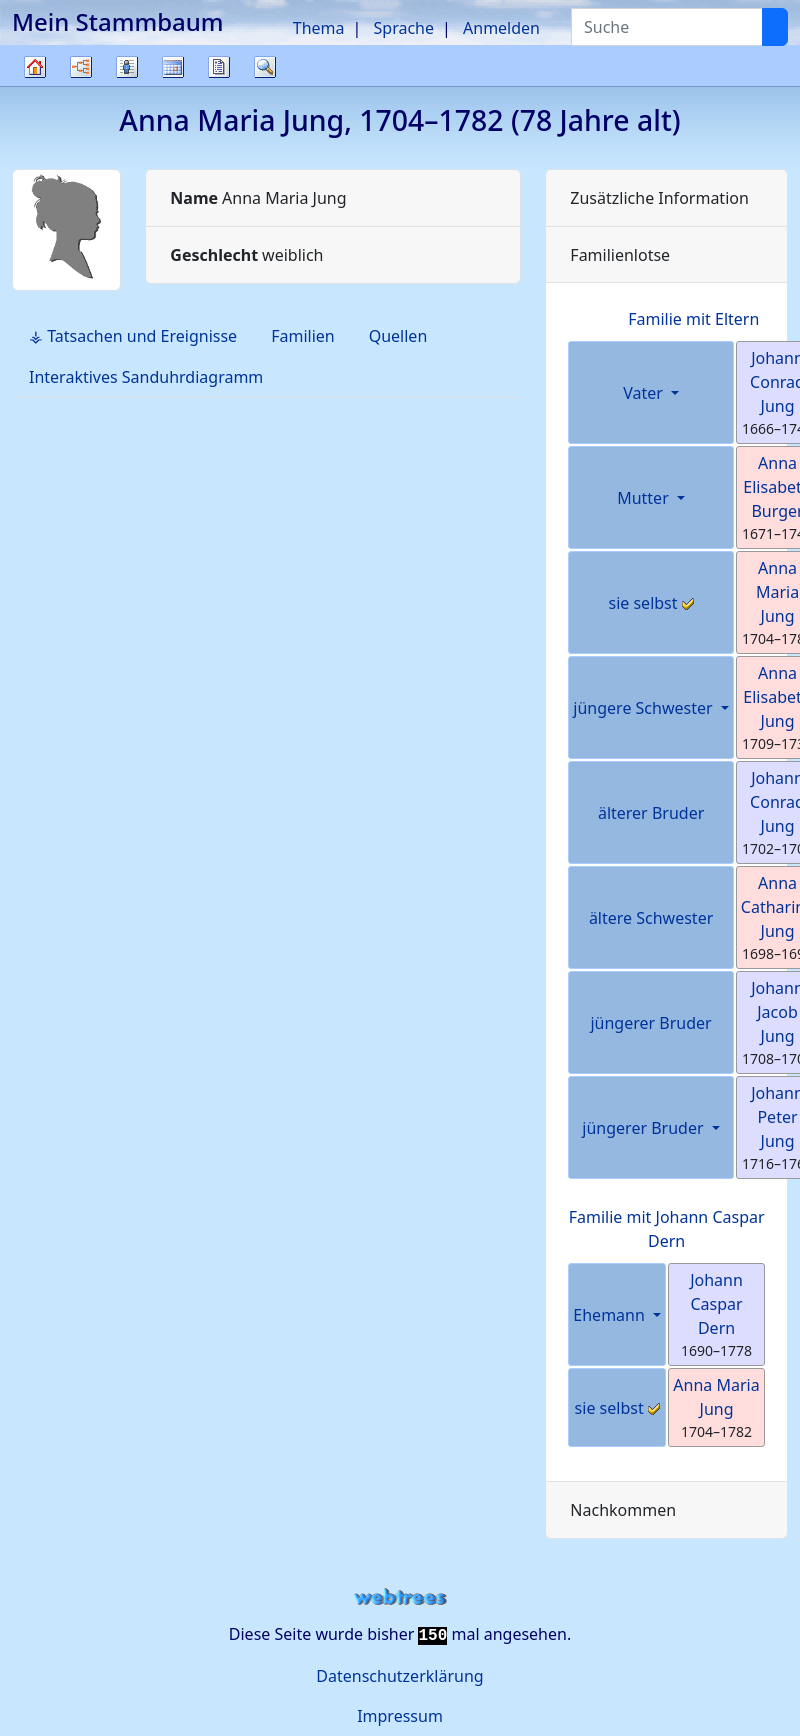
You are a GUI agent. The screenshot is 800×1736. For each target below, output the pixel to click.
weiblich (246, 255)
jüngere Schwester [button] (644, 708)
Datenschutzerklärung (399, 1676)
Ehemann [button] (611, 1315)
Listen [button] (127, 67)
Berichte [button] (219, 67)
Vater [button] (645, 393)
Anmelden (501, 28)
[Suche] (775, 27)
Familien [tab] (303, 336)
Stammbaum (35, 85)
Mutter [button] (645, 498)
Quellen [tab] (398, 336)
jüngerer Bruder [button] (644, 1128)
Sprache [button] (404, 28)
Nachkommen (623, 1510)
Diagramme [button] (81, 67)
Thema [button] (319, 28)
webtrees (400, 1597)
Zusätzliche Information (659, 198)
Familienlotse (620, 255)
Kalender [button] (173, 67)
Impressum (400, 1716)
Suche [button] (265, 67)
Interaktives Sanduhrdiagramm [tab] (146, 377)
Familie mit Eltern (693, 319)
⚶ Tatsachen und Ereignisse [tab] (133, 336)
